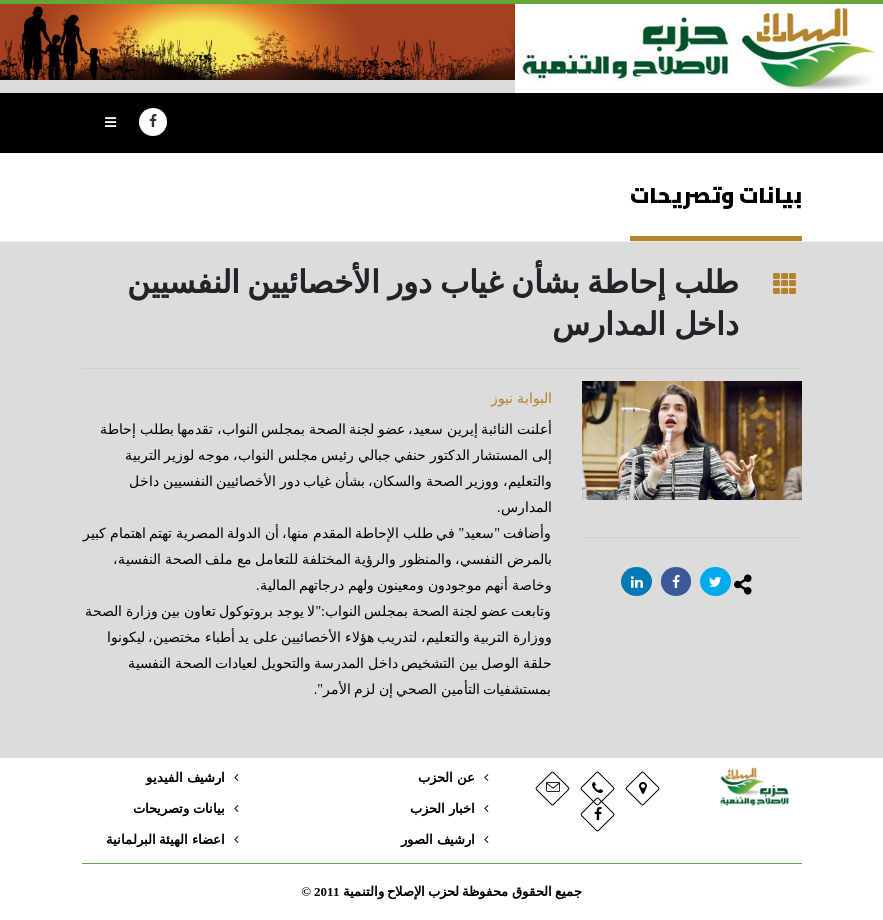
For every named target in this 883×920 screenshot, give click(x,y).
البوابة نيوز (521, 398)
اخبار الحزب (442, 809)
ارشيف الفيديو (185, 778)
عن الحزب (446, 778)
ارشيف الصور (437, 840)
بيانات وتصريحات (178, 809)
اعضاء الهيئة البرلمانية (165, 840)
